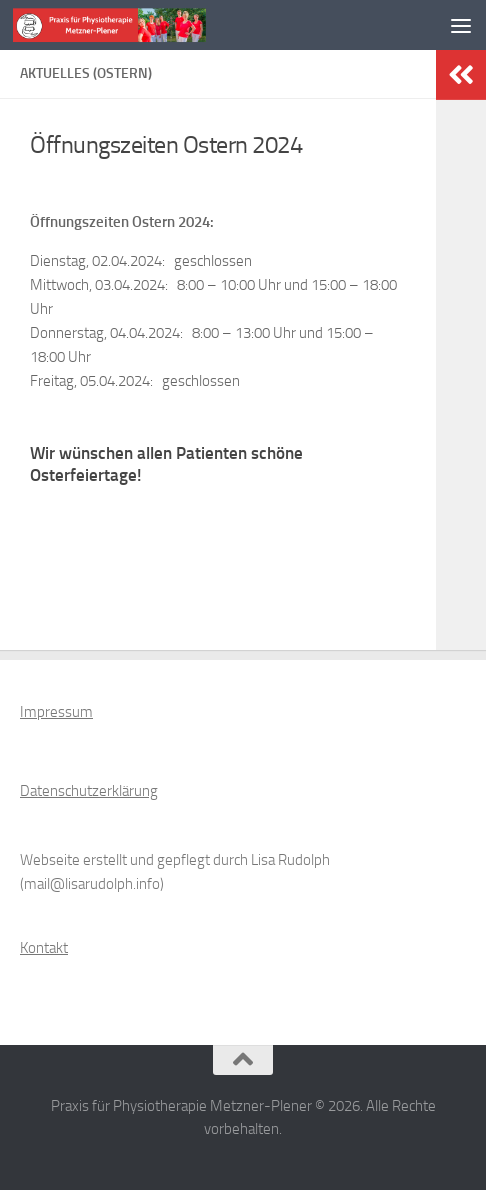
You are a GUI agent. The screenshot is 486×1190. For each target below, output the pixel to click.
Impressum (56, 712)
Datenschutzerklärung (89, 791)
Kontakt (44, 948)
